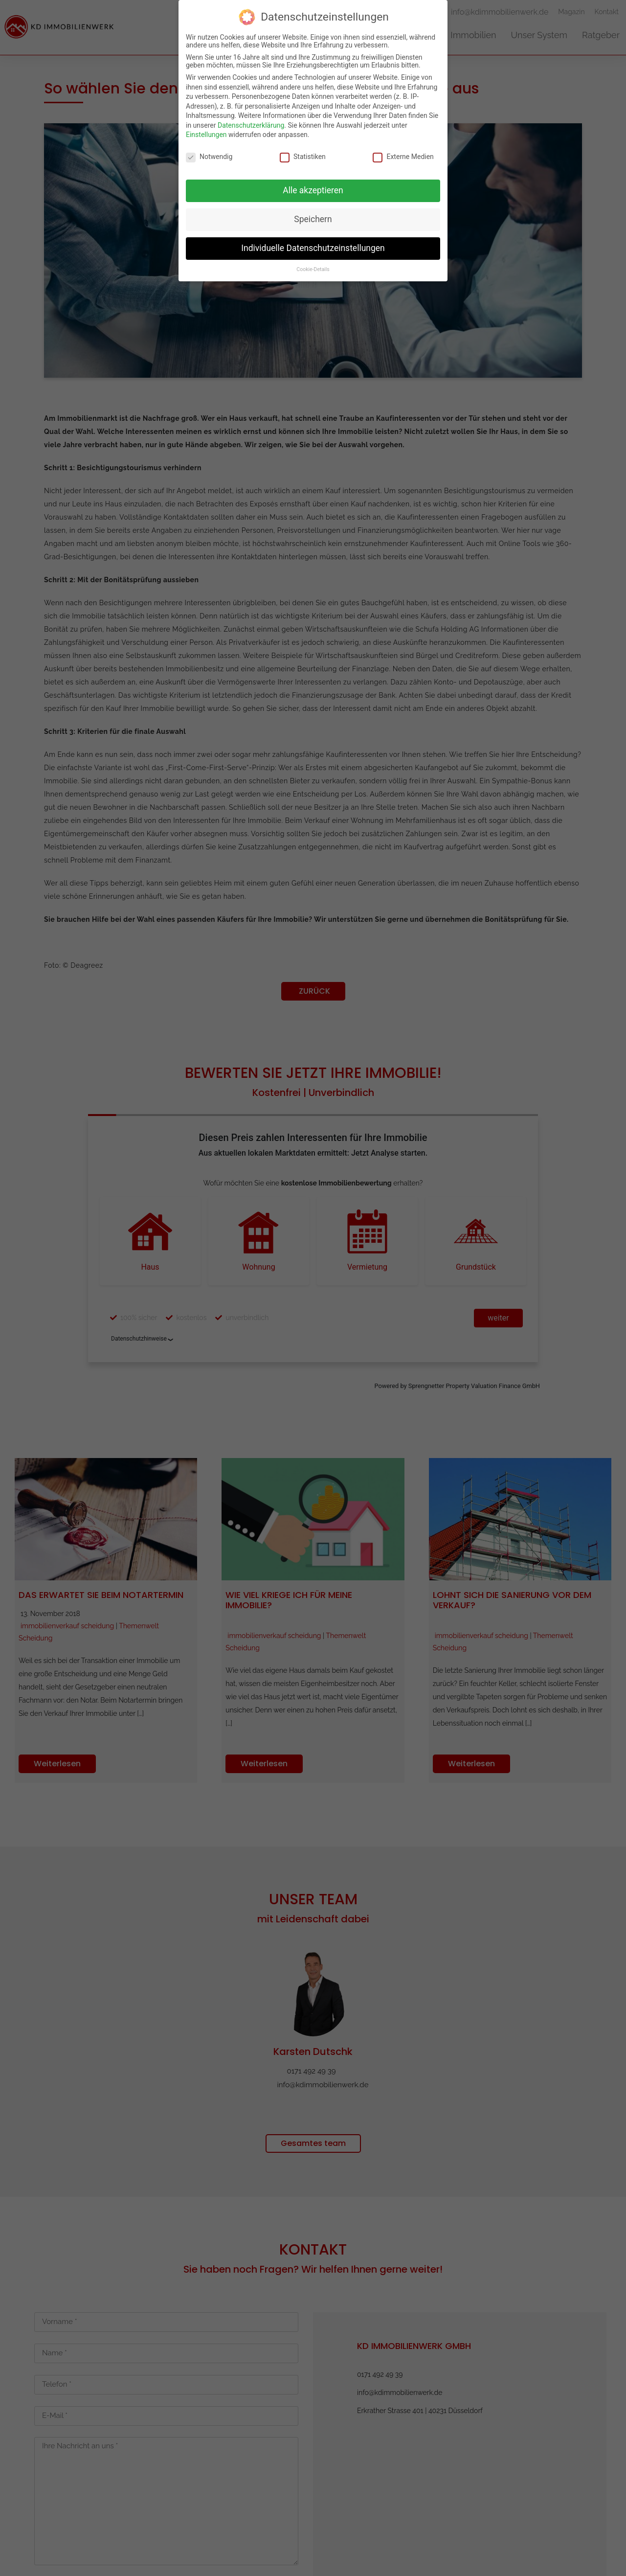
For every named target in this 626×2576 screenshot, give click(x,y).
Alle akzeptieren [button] (313, 190)
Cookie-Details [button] (312, 269)
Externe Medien (403, 156)
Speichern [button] (313, 219)
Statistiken (303, 156)
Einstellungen (206, 134)
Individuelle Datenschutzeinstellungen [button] (312, 248)
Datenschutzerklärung (251, 125)
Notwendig (209, 156)
